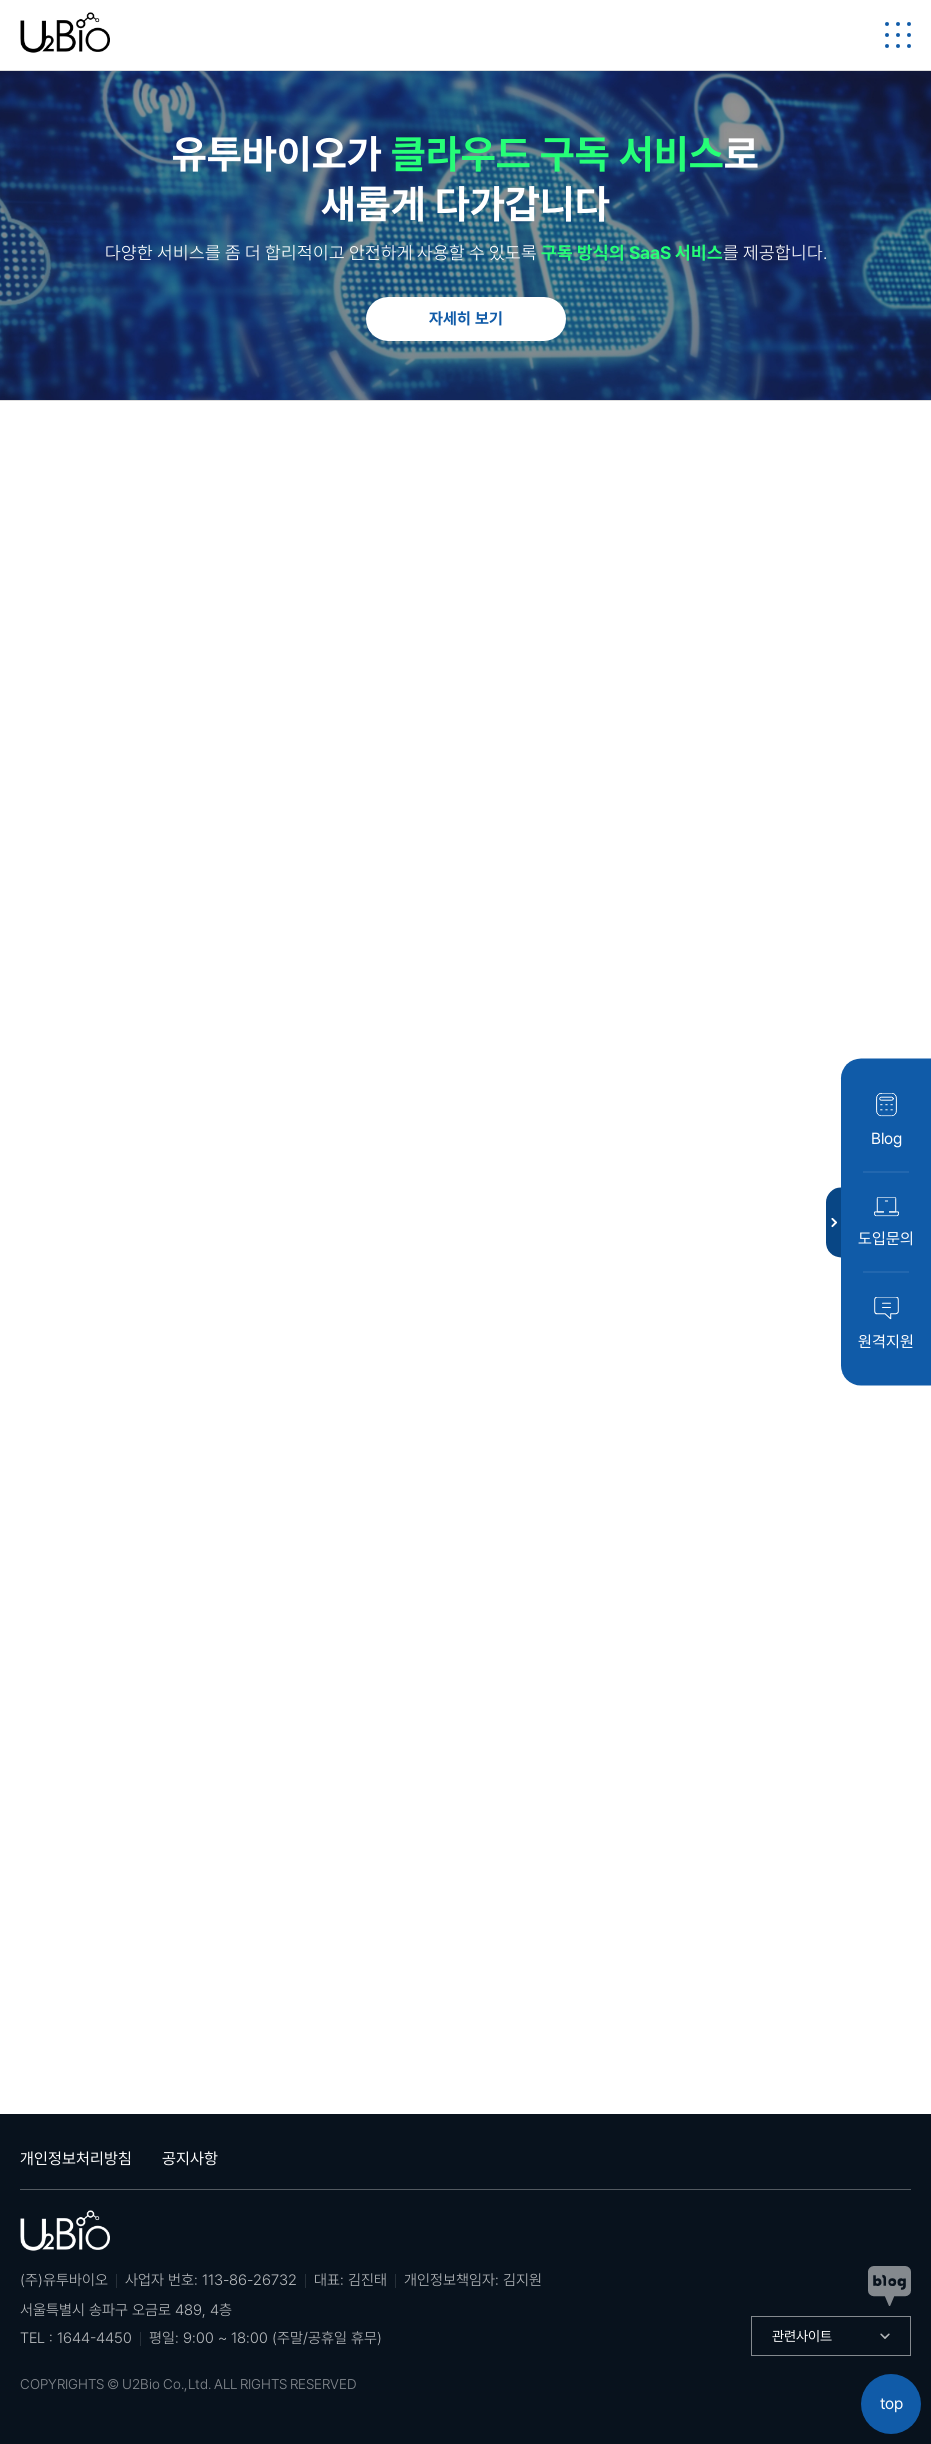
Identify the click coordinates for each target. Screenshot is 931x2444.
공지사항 (190, 2158)
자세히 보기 (466, 318)
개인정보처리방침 (76, 2158)
